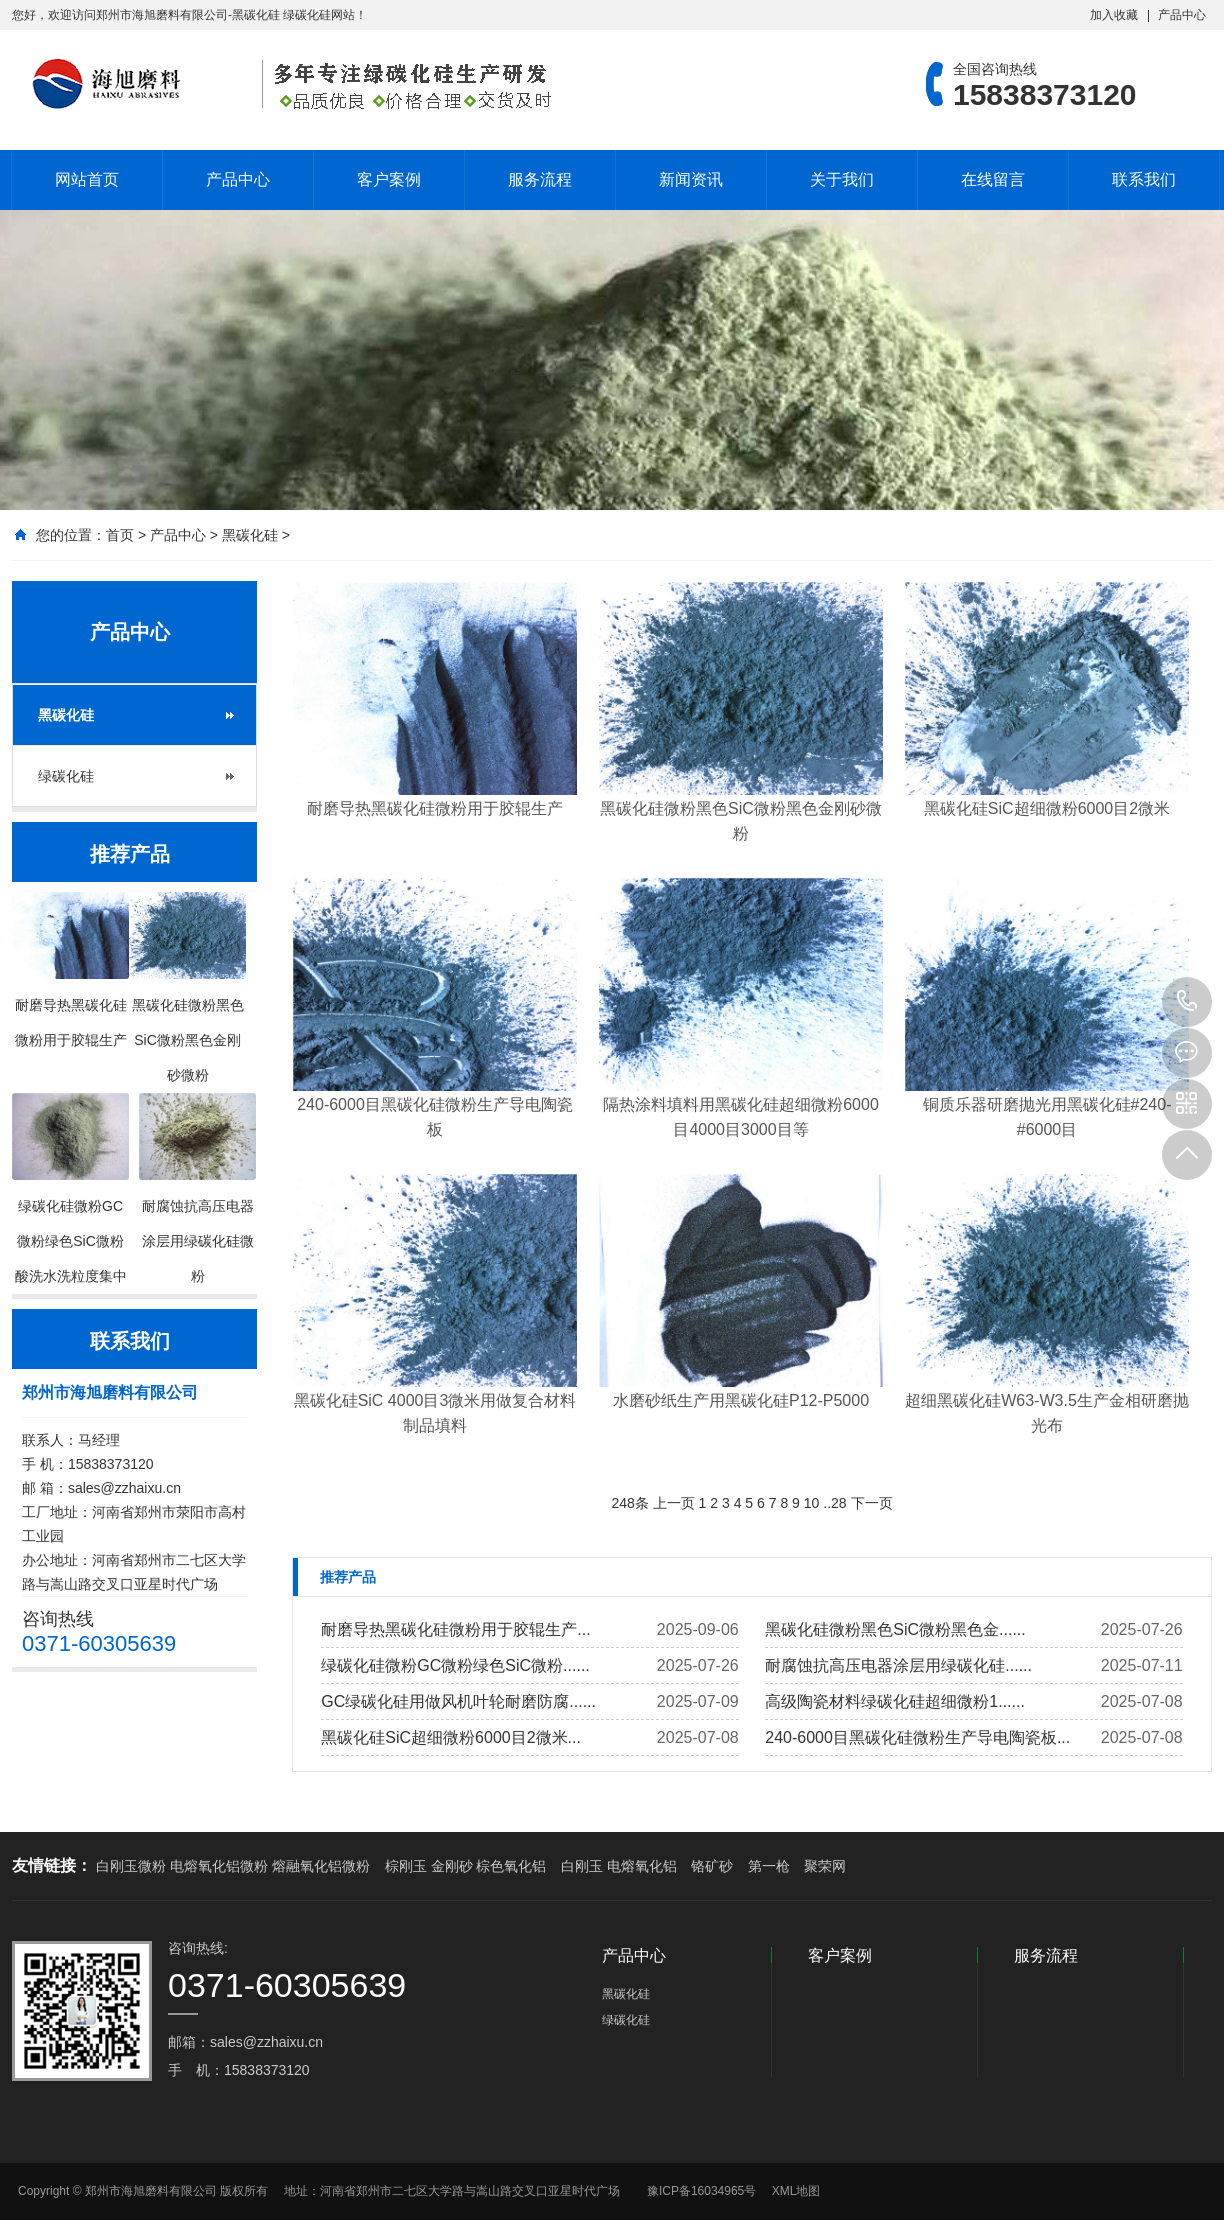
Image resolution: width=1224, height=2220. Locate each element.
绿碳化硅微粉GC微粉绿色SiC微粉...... (455, 1665)
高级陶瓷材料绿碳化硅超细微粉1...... (895, 1701)
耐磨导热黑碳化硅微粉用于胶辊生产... (455, 1629)
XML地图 (796, 2191)
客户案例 (389, 179)
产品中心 (1182, 15)
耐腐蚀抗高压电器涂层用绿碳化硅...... (898, 1665)
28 (839, 1503)
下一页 (872, 1503)
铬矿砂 (712, 1866)
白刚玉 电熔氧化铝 (619, 1866)
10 (812, 1503)
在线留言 (993, 179)
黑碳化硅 (250, 535)
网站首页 (87, 179)
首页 (120, 535)
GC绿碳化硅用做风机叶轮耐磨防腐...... (458, 1701)
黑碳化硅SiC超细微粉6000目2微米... (451, 1737)
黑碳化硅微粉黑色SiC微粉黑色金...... (895, 1629)
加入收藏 (1114, 15)
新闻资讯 (691, 179)
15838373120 (1187, 1002)
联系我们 (1144, 179)
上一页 (674, 1503)
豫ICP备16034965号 (701, 2191)
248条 (629, 1503)
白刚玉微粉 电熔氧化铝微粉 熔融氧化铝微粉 (233, 1866)
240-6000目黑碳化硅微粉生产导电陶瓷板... (917, 1737)
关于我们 (842, 179)
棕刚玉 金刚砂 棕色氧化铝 (466, 1866)
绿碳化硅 (66, 776)
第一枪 (769, 1866)
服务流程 (540, 179)
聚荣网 (825, 1866)
